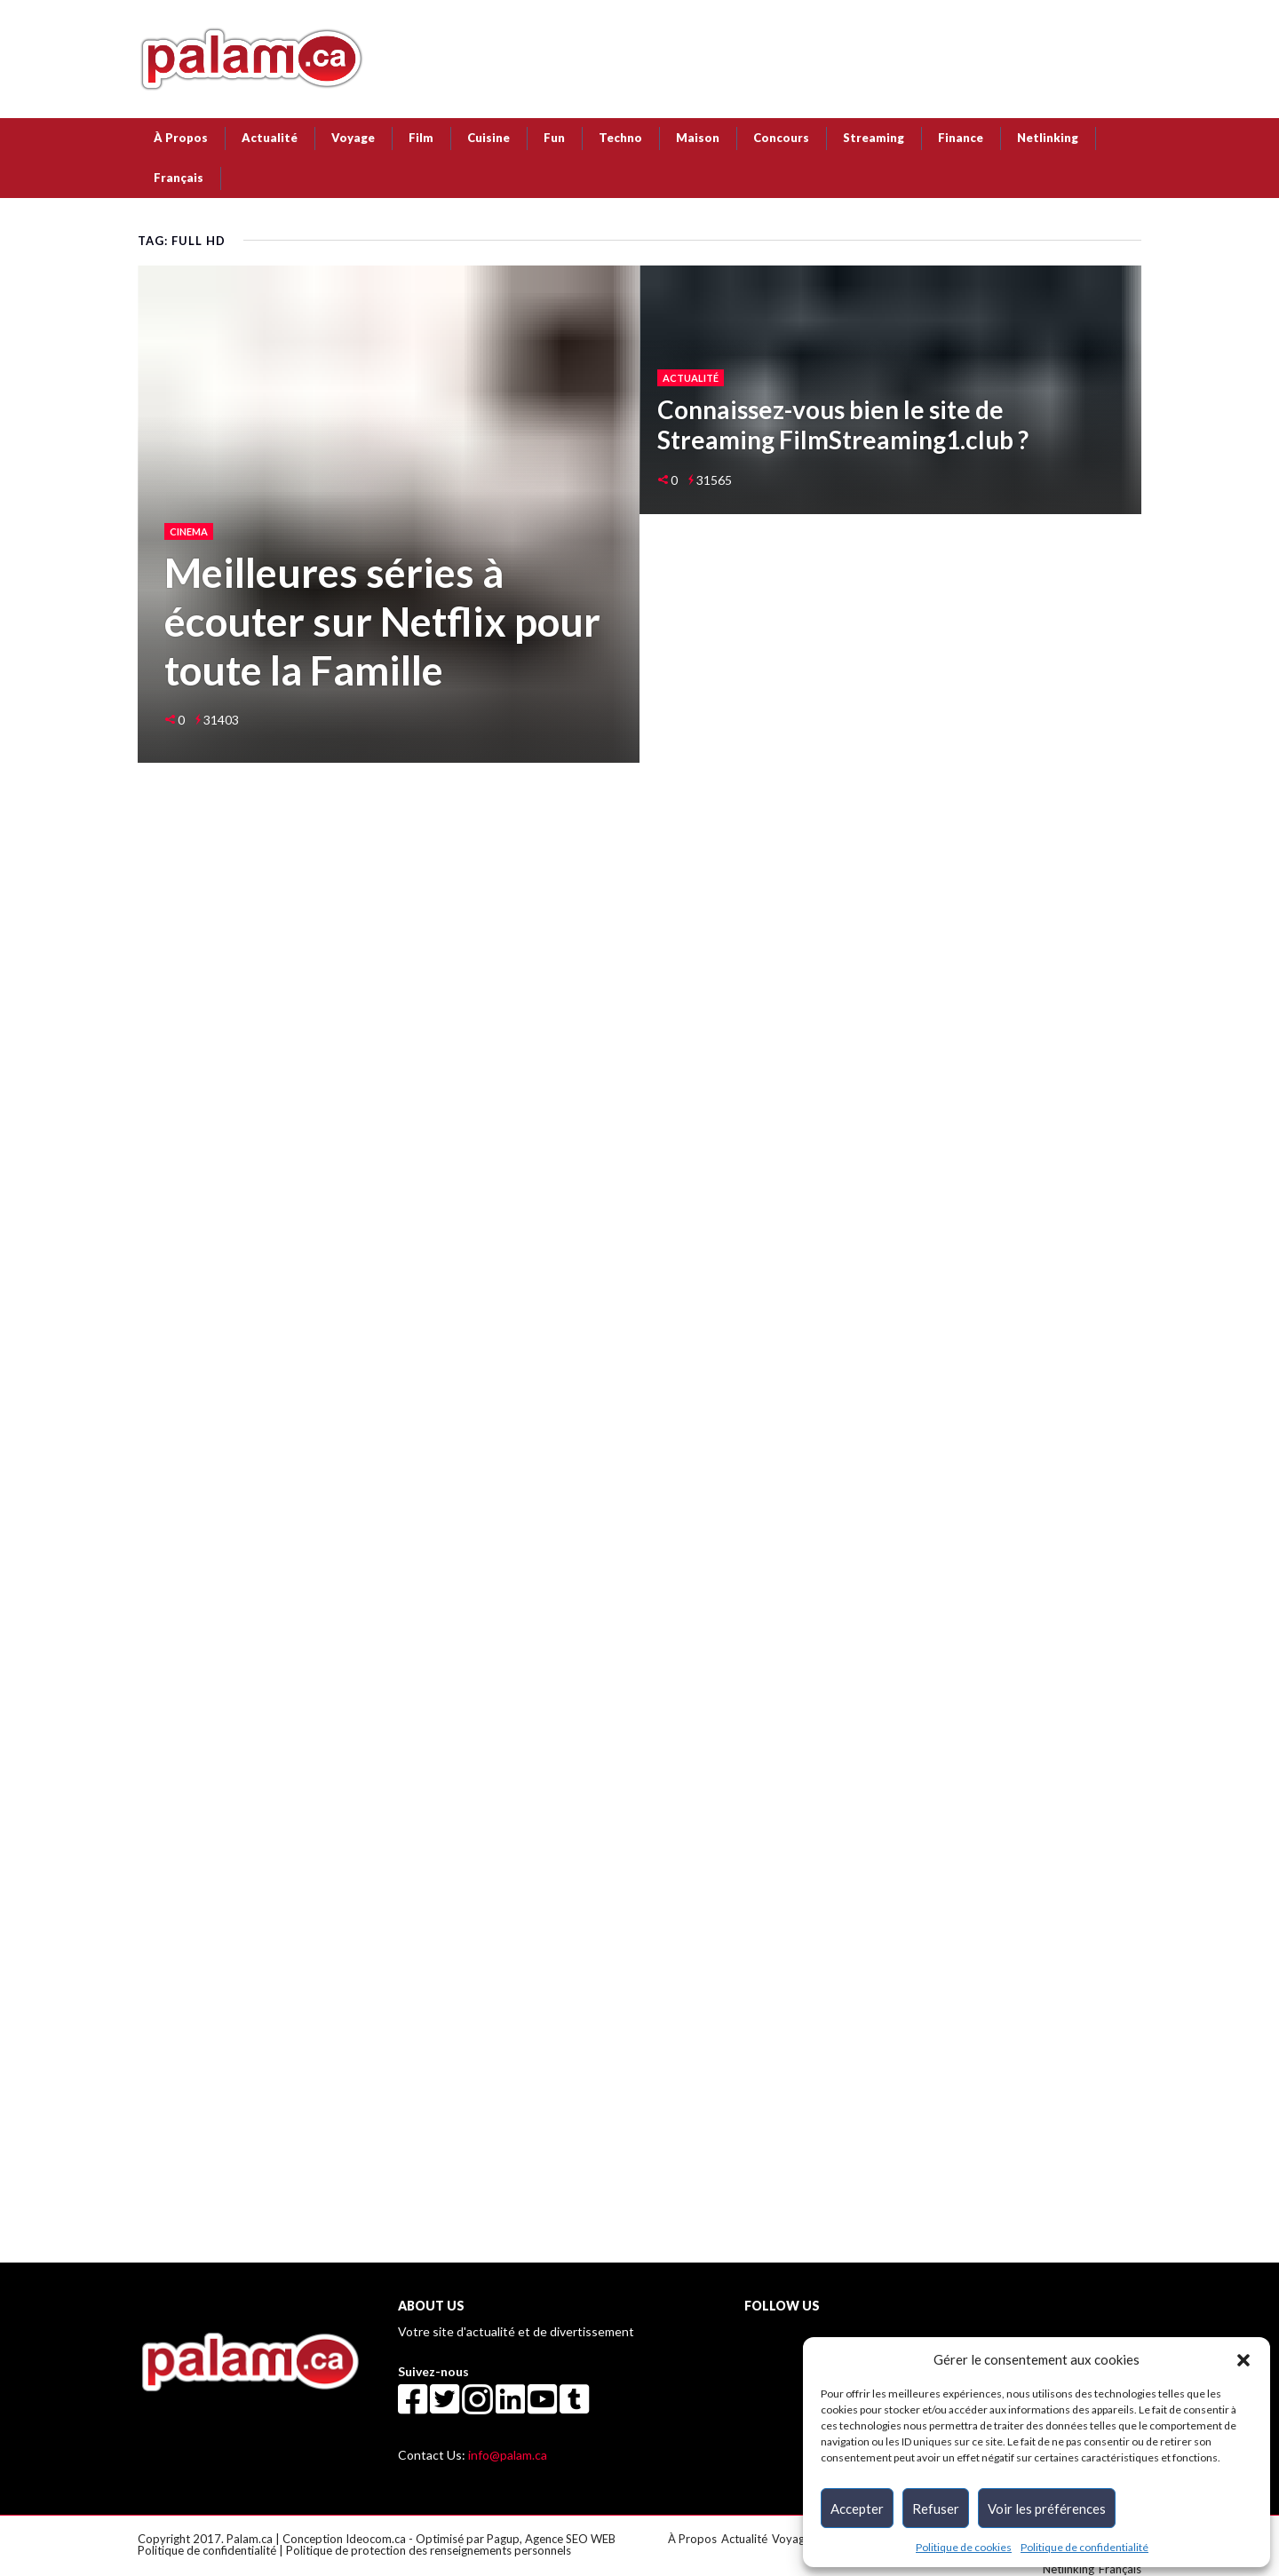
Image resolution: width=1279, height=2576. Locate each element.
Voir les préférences (1047, 2509)
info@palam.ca (507, 2454)
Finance (960, 138)
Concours (781, 138)
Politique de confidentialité (1084, 2547)
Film (421, 138)
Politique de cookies (964, 2547)
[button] (1243, 2359)
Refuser (935, 2509)
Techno (620, 138)
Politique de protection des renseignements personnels (428, 2550)
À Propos (181, 138)
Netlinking (1047, 138)
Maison (697, 138)
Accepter (857, 2509)
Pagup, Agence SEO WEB (551, 2539)
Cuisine (488, 138)
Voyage (353, 138)
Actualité (270, 138)
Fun (554, 138)
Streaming (873, 138)
